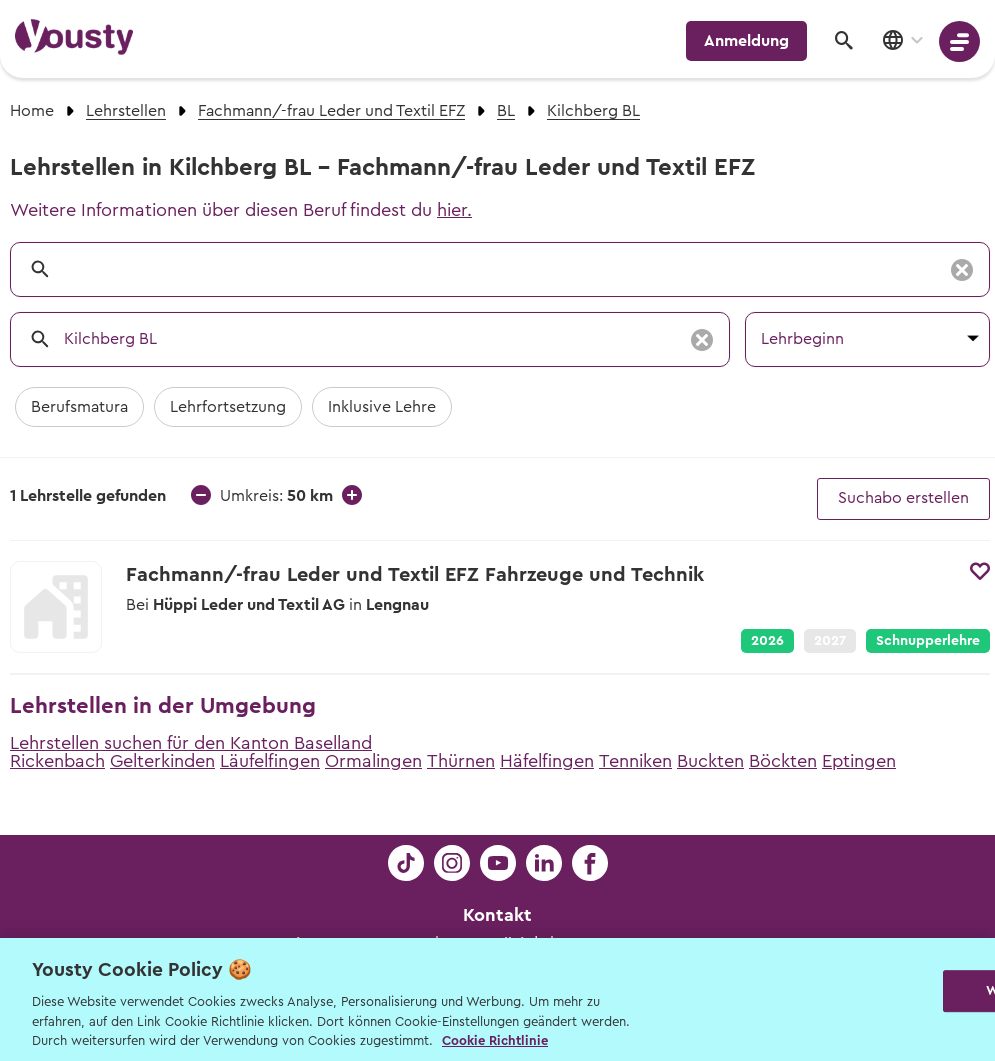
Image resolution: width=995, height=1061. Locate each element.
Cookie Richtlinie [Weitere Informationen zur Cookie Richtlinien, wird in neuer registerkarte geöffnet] (495, 1040)
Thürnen (461, 761)
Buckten (710, 761)
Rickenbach (57, 761)
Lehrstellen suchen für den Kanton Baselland (191, 743)
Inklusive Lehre (382, 407)
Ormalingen (373, 761)
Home (32, 111)
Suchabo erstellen (903, 498)
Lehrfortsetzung (228, 407)
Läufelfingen (270, 761)
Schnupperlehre (928, 641)
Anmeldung (746, 41)
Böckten (783, 761)
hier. (454, 210)
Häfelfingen (547, 761)
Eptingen (859, 761)
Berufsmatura (79, 407)
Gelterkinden (162, 761)
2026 (767, 641)
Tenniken (635, 761)
